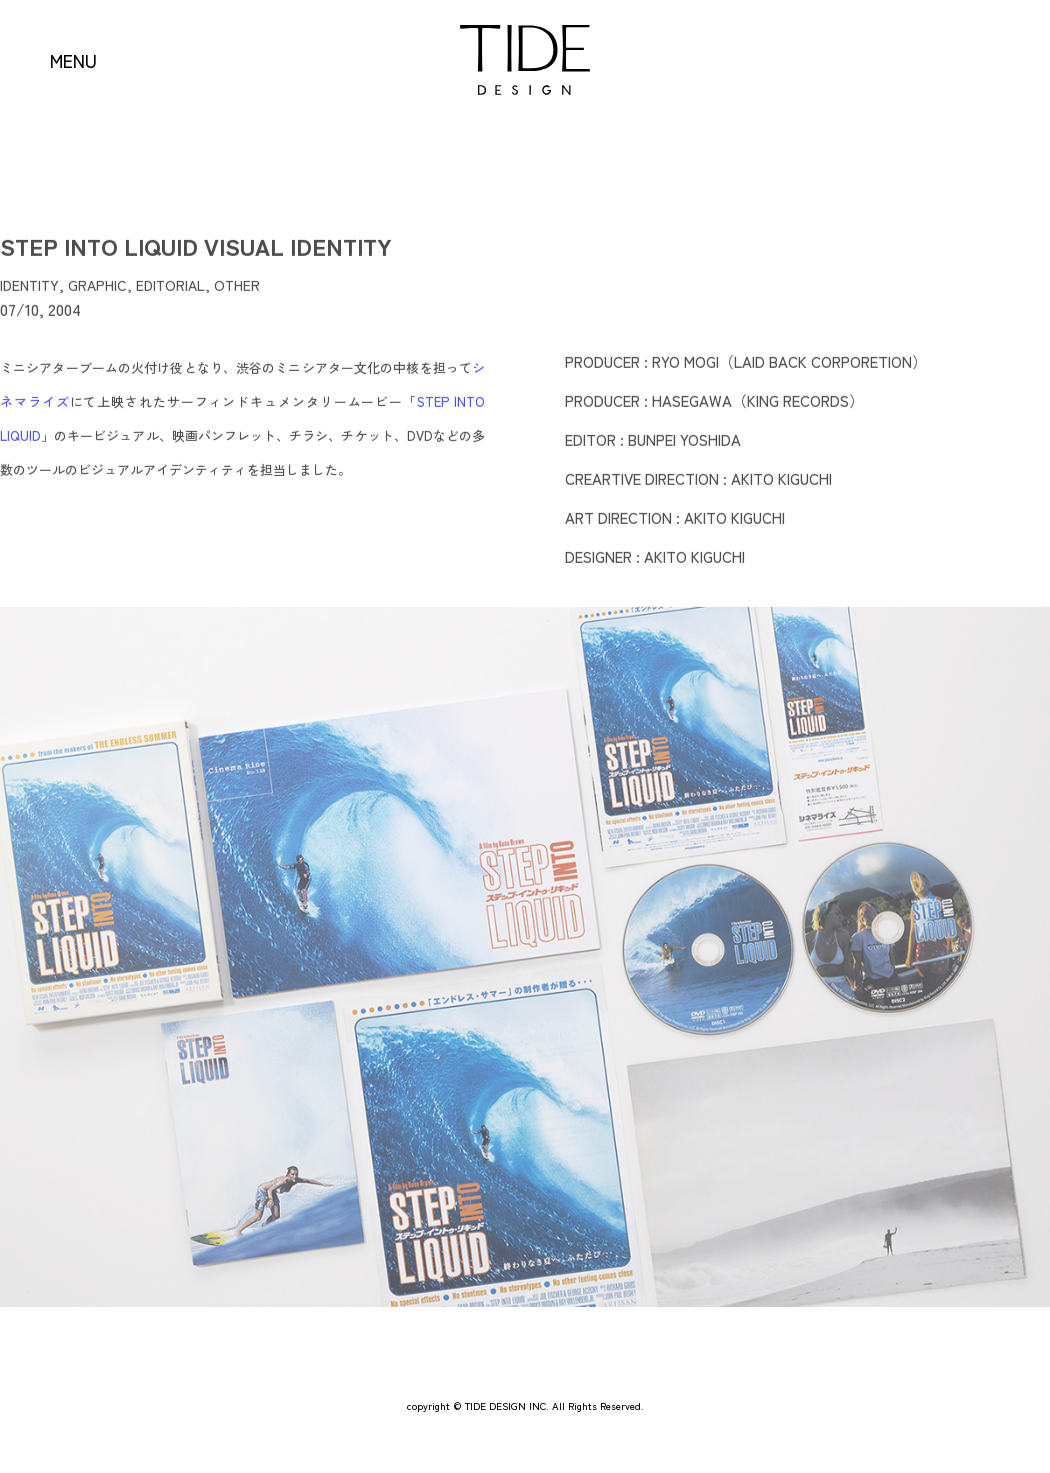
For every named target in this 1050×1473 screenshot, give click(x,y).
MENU (73, 60)
